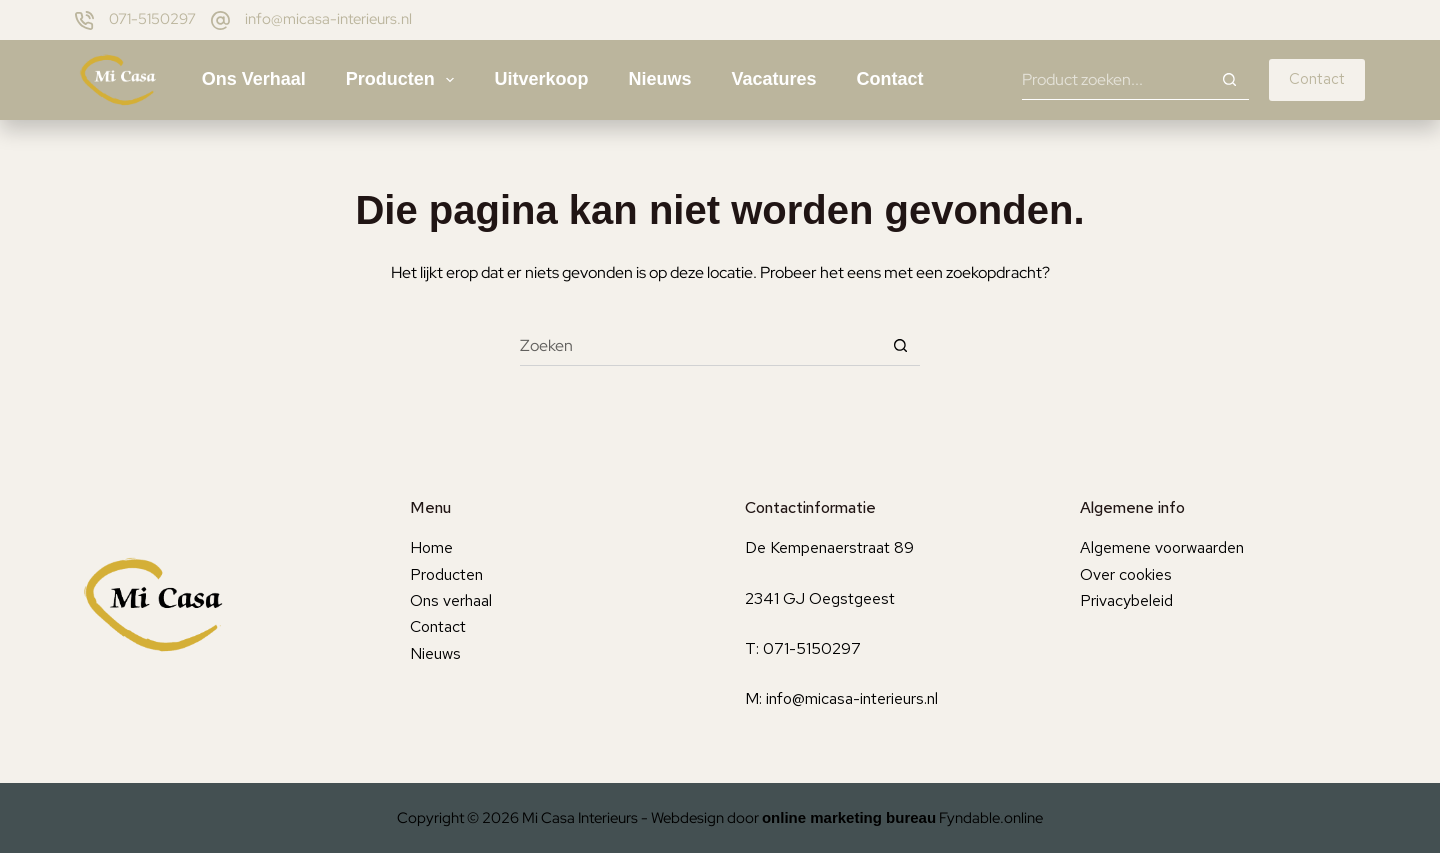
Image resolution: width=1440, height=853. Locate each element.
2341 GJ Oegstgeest (820, 598)
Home (431, 547)
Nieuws (659, 79)
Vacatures (774, 79)
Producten (404, 80)
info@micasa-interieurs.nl (328, 19)
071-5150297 (152, 19)
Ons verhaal (254, 79)
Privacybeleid (1126, 600)
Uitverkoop (541, 79)
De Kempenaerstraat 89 (829, 547)
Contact (890, 79)
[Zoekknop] (1229, 80)
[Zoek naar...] (1115, 80)
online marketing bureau (849, 817)
